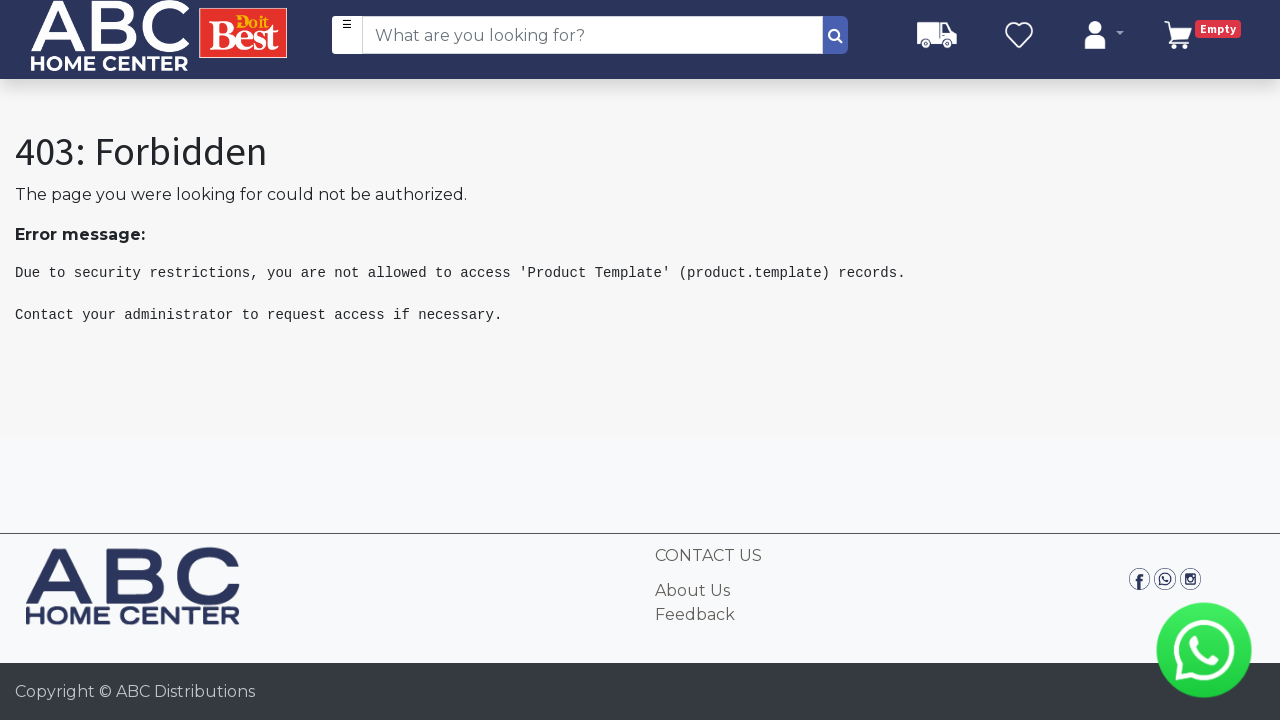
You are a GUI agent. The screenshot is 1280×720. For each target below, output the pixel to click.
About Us (692, 590)
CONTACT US (708, 555)
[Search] (835, 35)
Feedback (695, 614)
